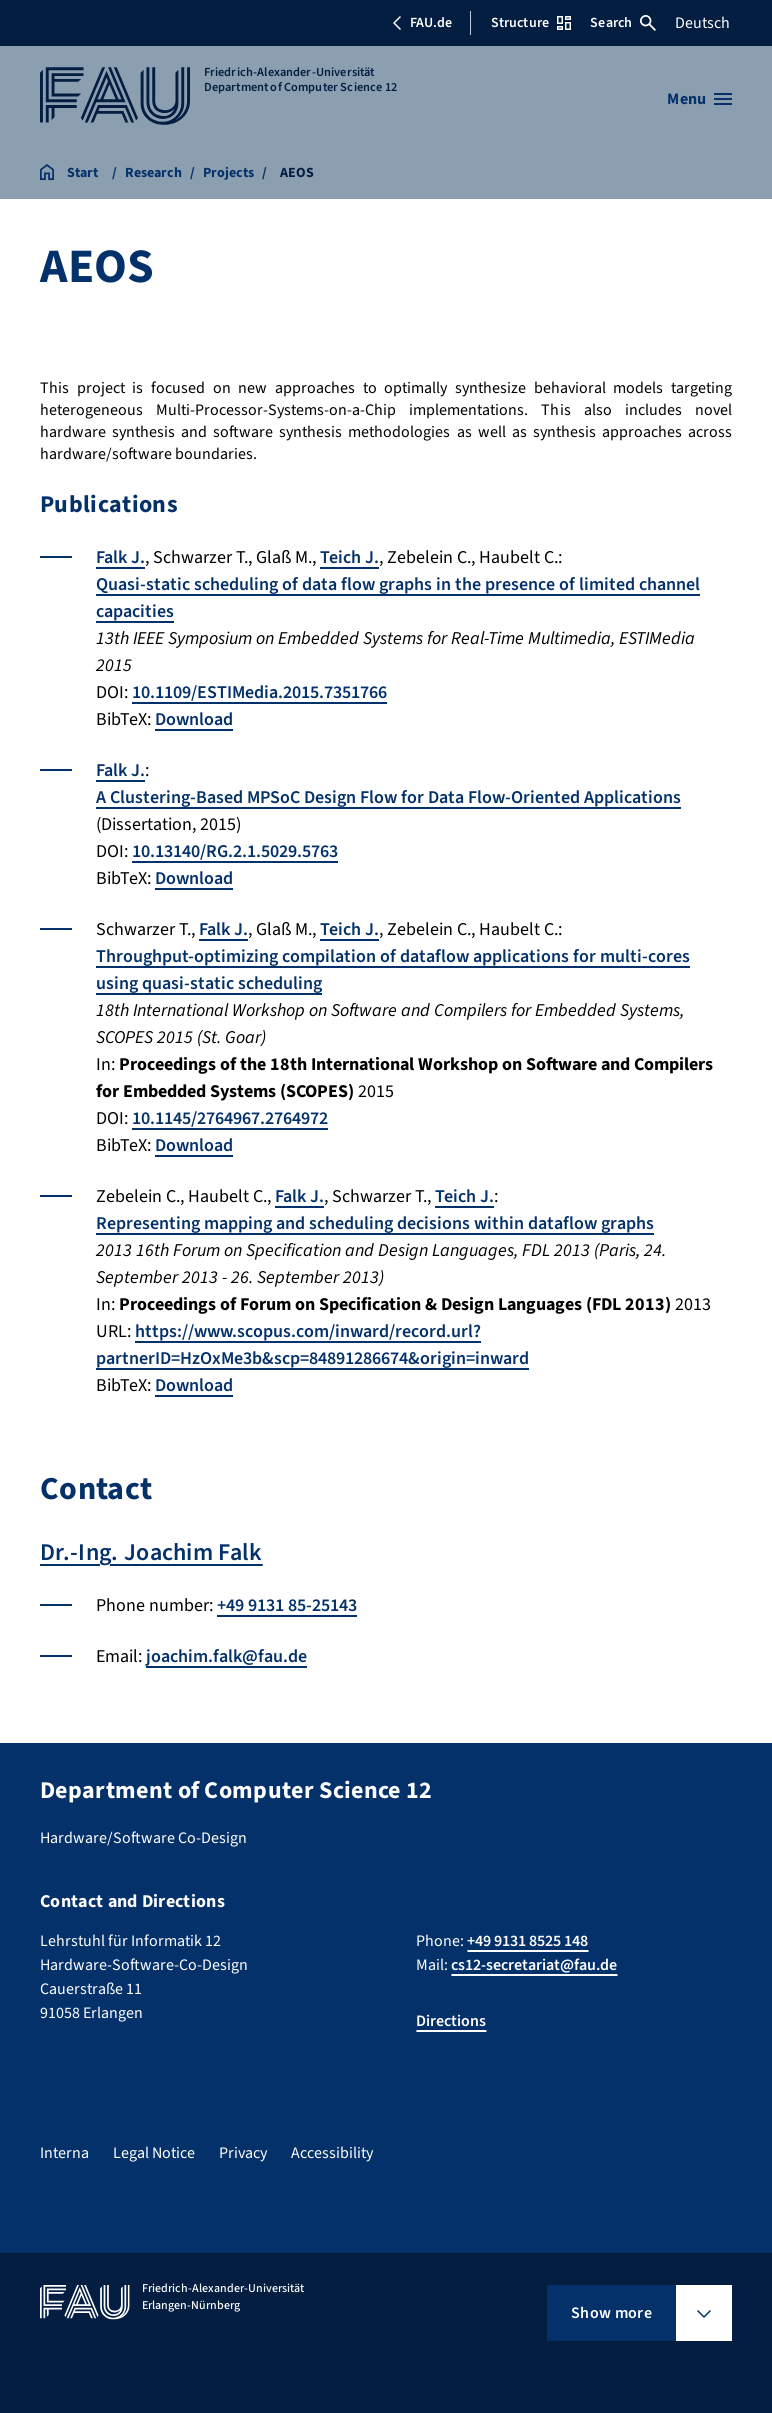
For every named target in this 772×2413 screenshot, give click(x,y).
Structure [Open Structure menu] (531, 23)
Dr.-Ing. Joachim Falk (151, 1552)
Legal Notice (154, 2153)
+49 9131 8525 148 (527, 1941)
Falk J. (120, 557)
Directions (451, 2021)
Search (623, 23)
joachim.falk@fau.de (226, 1656)
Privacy (243, 2153)
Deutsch (702, 23)
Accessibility (332, 2153)
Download (194, 719)
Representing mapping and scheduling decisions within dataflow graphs (375, 1223)
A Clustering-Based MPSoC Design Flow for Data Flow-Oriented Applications (388, 797)
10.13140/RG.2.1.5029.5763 (235, 851)
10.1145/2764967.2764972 (230, 1118)
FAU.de (422, 23)
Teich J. (349, 557)
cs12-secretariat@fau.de (534, 1965)
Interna (64, 2153)
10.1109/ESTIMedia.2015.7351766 (259, 692)
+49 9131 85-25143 (287, 1605)
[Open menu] (699, 99)
